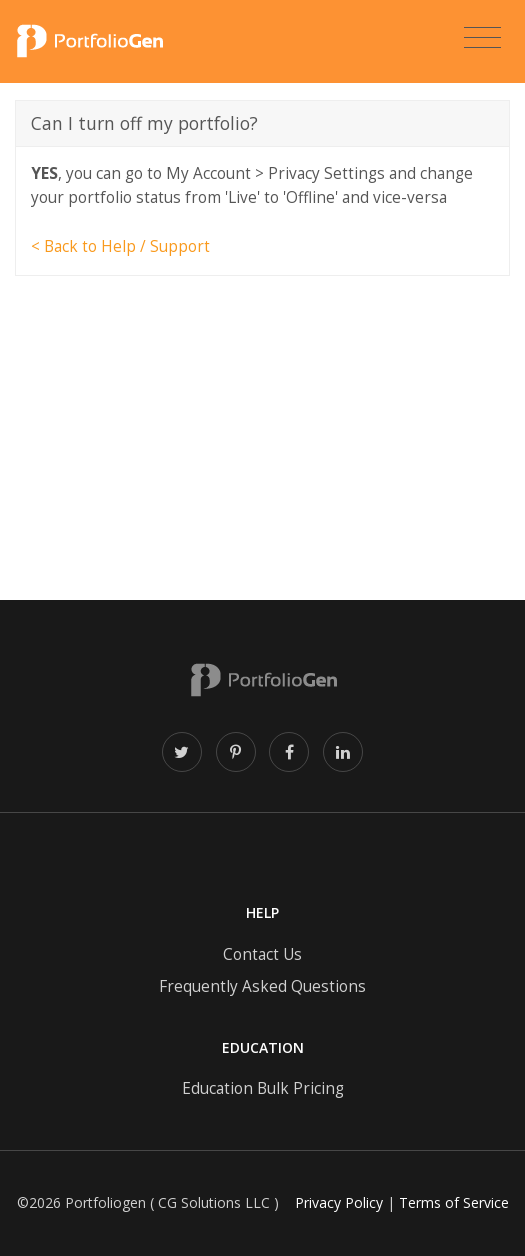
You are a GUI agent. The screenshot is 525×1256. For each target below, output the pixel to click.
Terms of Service (454, 1202)
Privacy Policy (339, 1202)
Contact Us (262, 954)
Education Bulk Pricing (263, 1088)
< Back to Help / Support (120, 246)
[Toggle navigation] (482, 38)
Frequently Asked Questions (262, 986)
